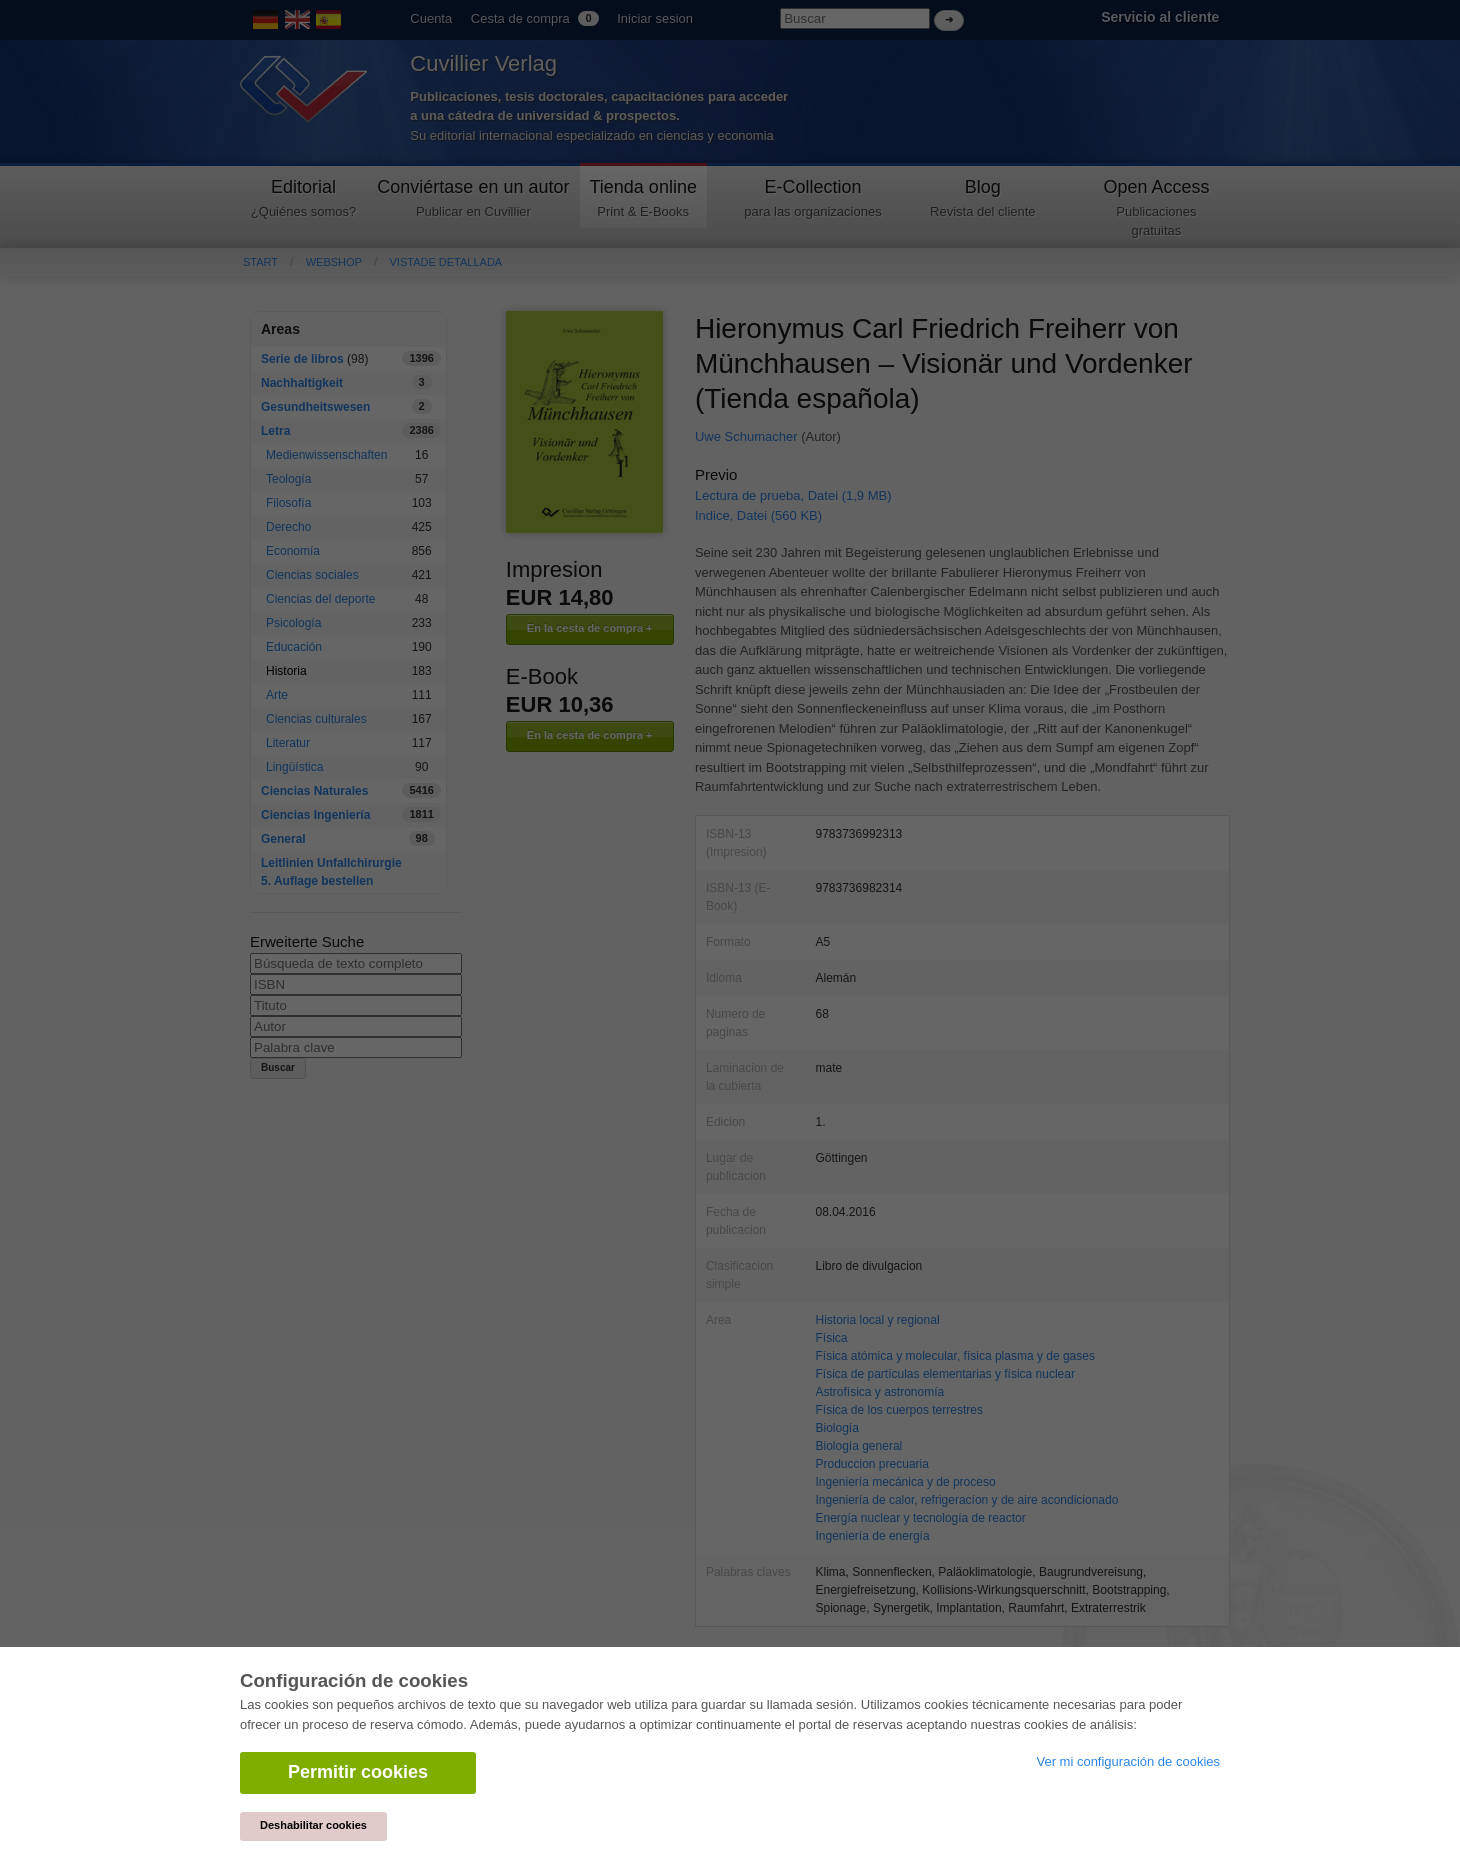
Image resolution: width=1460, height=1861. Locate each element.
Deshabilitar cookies (313, 1825)
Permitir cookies (358, 1772)
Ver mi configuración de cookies (1128, 1761)
